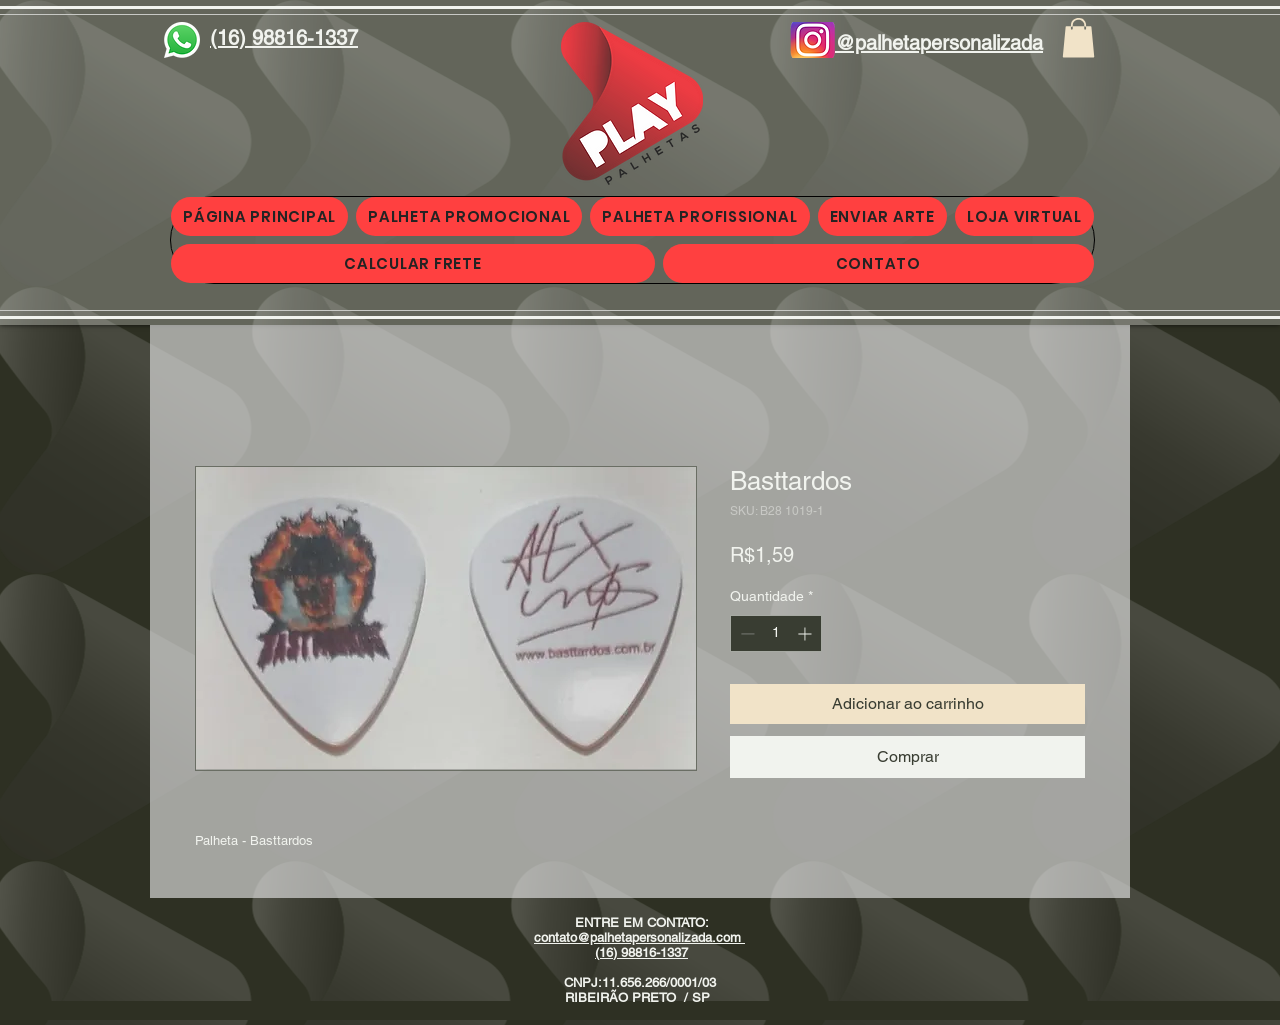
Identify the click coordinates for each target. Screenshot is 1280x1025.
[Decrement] (745, 633)
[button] (1078, 37)
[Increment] (806, 633)
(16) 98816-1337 (641, 952)
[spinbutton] (776, 633)
